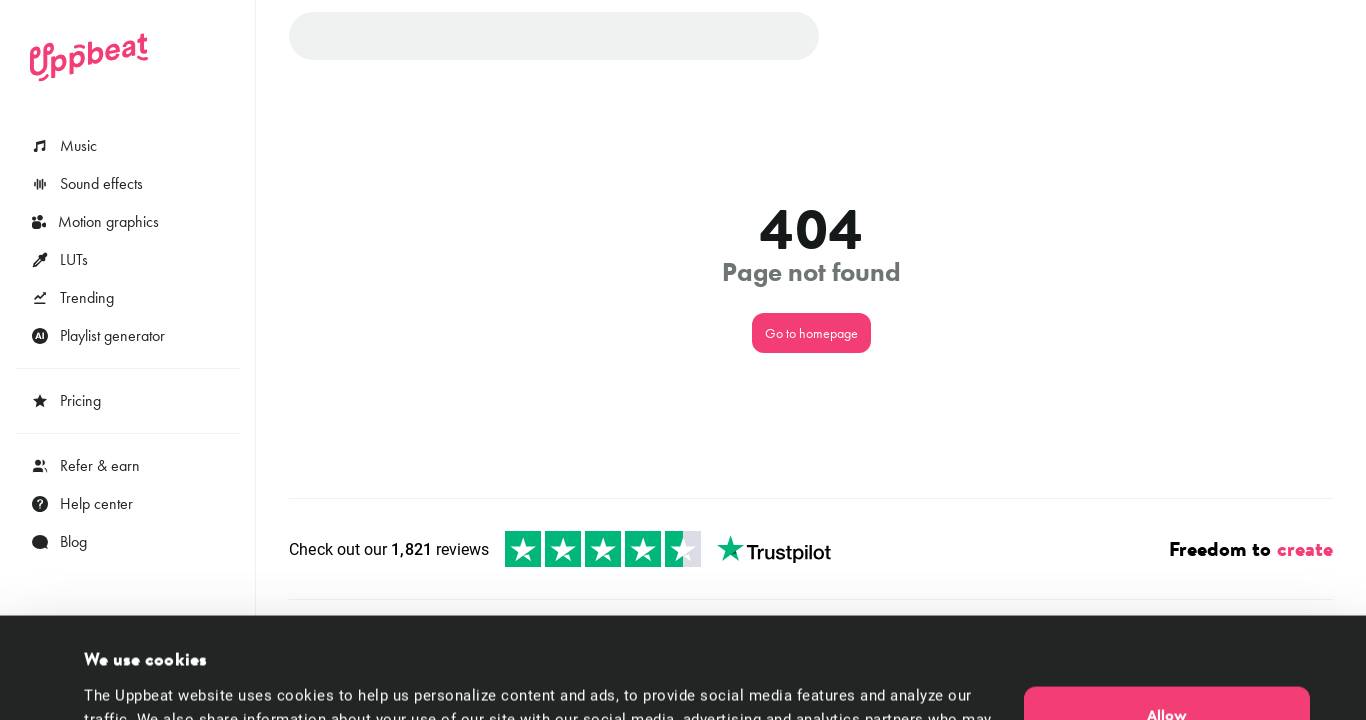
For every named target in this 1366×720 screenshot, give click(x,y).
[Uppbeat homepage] (89, 57)
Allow (1167, 620)
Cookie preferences (149, 681)
